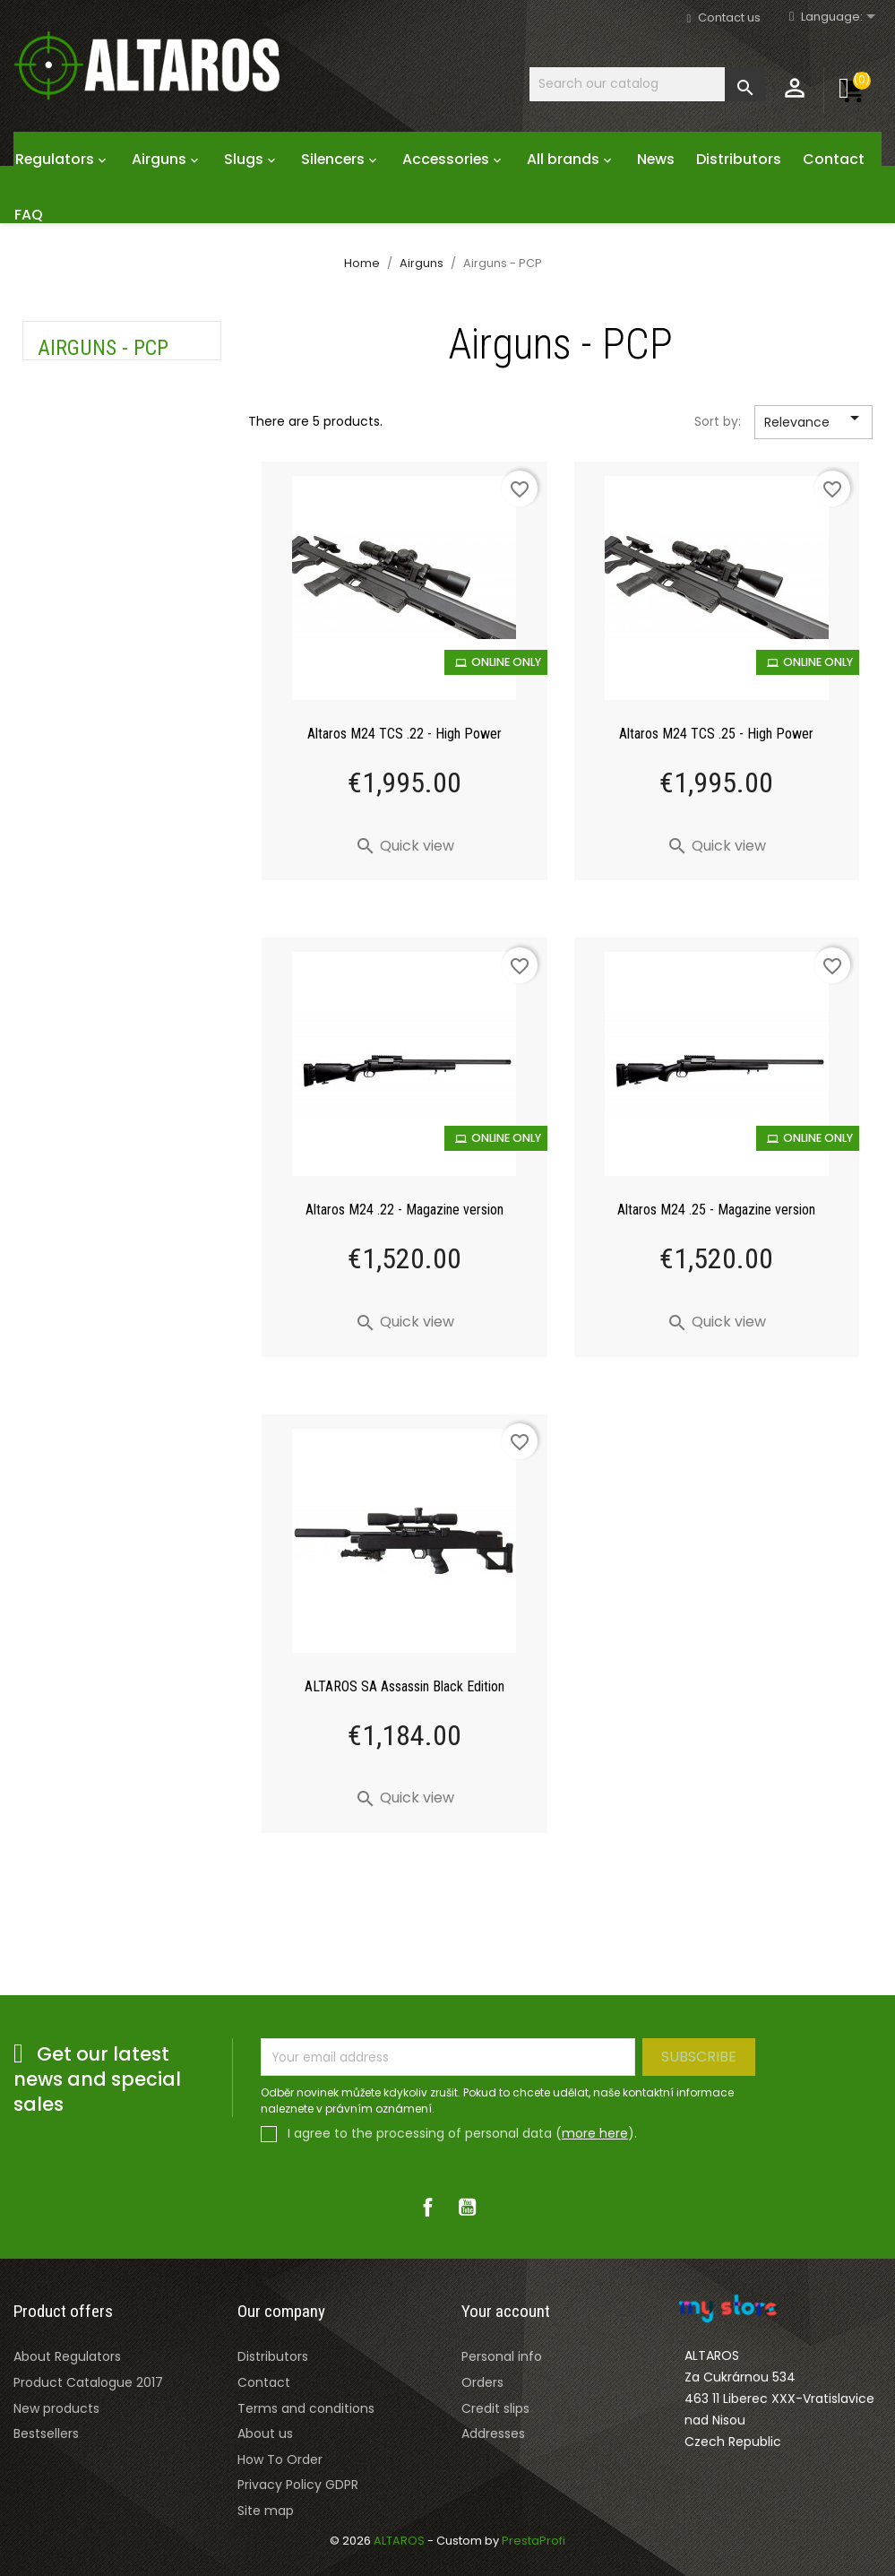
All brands (571, 159)
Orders (482, 2382)
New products (56, 2408)
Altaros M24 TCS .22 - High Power (404, 733)
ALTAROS (400, 2540)
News (656, 159)
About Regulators (67, 2356)
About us (265, 2433)
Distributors (738, 159)
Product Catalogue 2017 (88, 2382)
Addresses (493, 2433)
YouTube (468, 2207)
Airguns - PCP (103, 347)
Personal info (501, 2356)
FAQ (28, 214)
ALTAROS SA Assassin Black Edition (404, 1686)
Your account (505, 2311)
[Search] (647, 83)
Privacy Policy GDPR (297, 2485)
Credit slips (495, 2408)
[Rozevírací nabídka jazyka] (841, 17)
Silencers (341, 159)
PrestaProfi (533, 2540)
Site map (265, 2511)
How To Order (280, 2459)
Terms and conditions (305, 2408)
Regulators (62, 159)
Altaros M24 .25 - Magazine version (716, 1209)
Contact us (729, 17)
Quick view (404, 845)
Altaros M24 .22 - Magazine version (404, 1209)
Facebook (428, 2207)
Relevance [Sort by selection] (814, 423)
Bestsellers (46, 2433)
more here (595, 2133)
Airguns (167, 159)
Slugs (252, 159)
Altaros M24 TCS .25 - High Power (716, 733)
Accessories (453, 159)
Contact (834, 159)
